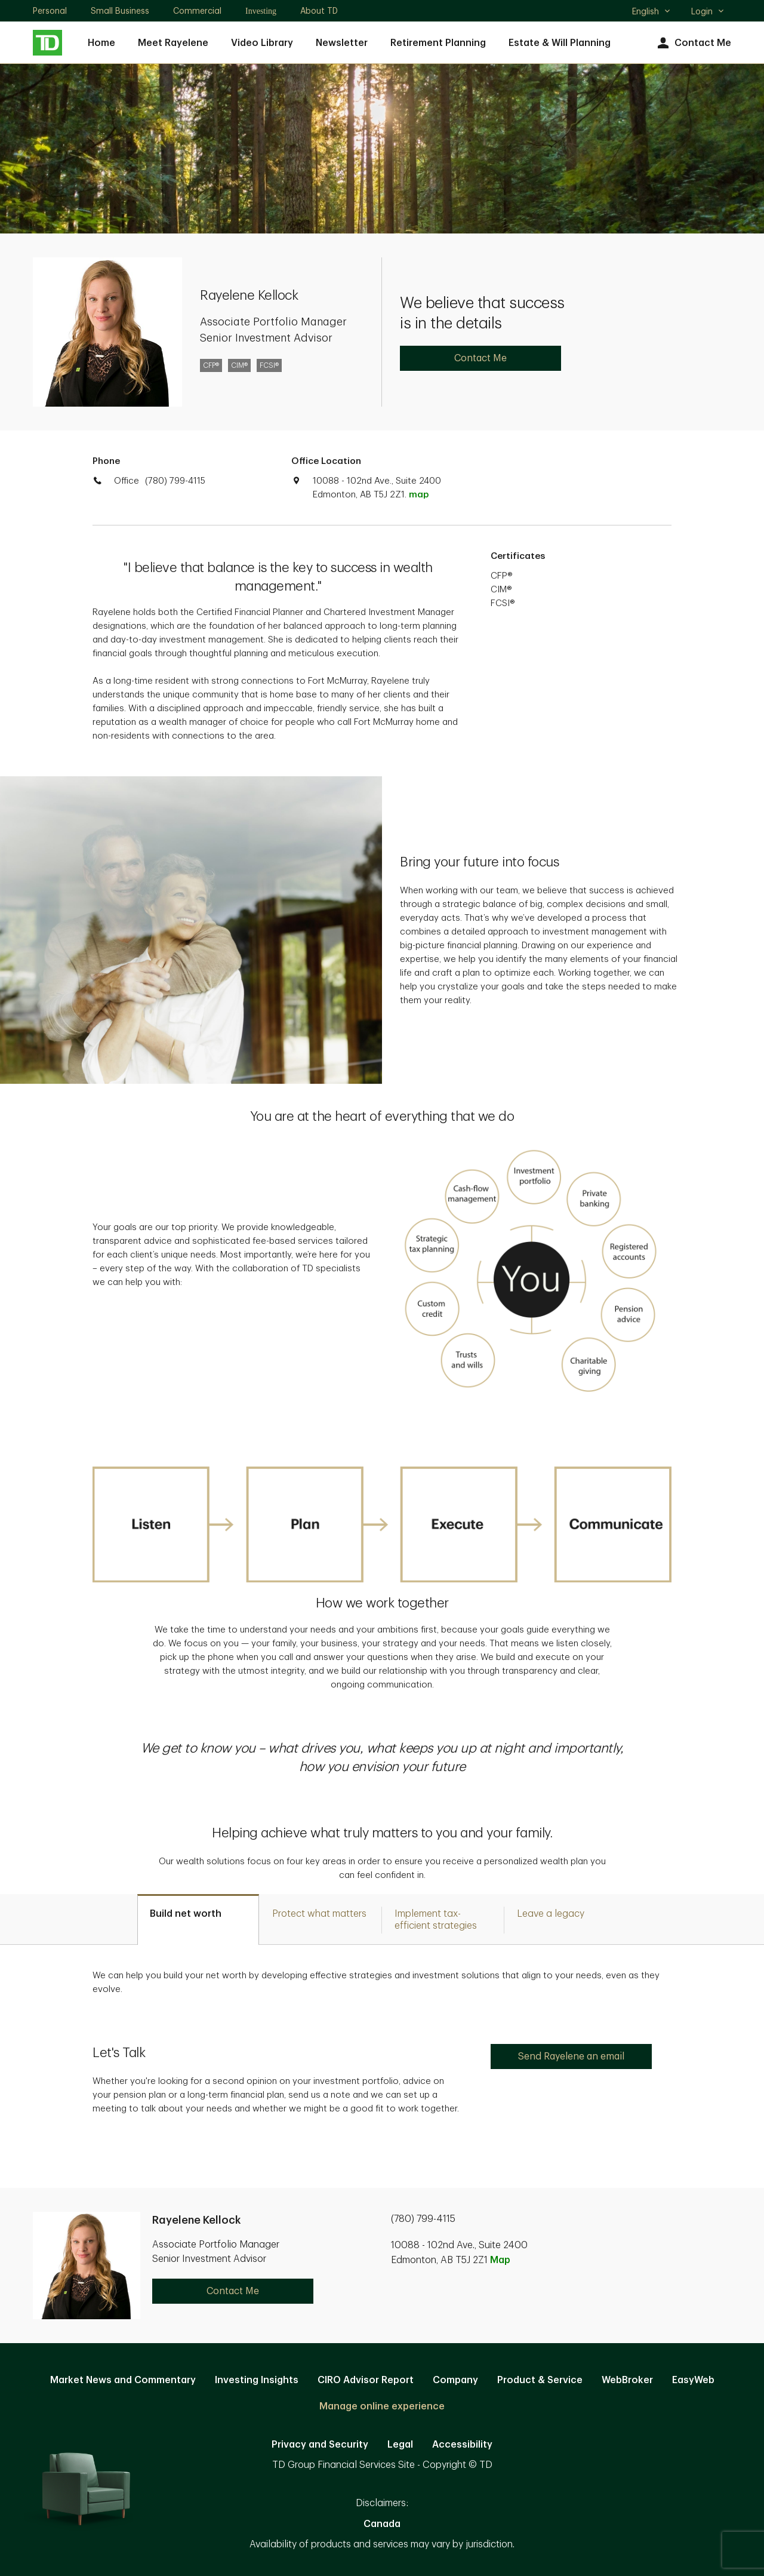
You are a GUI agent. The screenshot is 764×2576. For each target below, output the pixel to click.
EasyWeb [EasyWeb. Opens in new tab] (693, 2380)
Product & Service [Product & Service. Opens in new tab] (540, 2380)
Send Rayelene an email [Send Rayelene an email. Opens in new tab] (571, 2056)
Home (101, 43)
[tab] (198, 1919)
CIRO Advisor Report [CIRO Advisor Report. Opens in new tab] (366, 2380)
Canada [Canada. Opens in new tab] (382, 2524)
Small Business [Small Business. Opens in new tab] (120, 11)
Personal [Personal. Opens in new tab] (50, 11)
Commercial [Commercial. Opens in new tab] (197, 11)
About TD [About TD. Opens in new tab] (319, 11)
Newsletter (342, 43)
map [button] (419, 494)
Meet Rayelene (173, 43)
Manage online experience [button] (382, 2406)
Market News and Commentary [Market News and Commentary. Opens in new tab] (123, 2380)
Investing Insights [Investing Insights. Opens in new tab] (256, 2380)
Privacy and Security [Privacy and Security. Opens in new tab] (320, 2444)
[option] (382, 1757)
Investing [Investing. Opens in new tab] (260, 11)
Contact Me (692, 43)
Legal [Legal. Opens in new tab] (400, 2444)
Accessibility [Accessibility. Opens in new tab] (462, 2444)
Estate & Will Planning (560, 43)
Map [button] (500, 2260)
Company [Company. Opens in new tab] (455, 2380)
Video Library (262, 43)
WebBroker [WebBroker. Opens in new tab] (627, 2380)
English (651, 12)
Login (708, 11)
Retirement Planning (438, 43)
